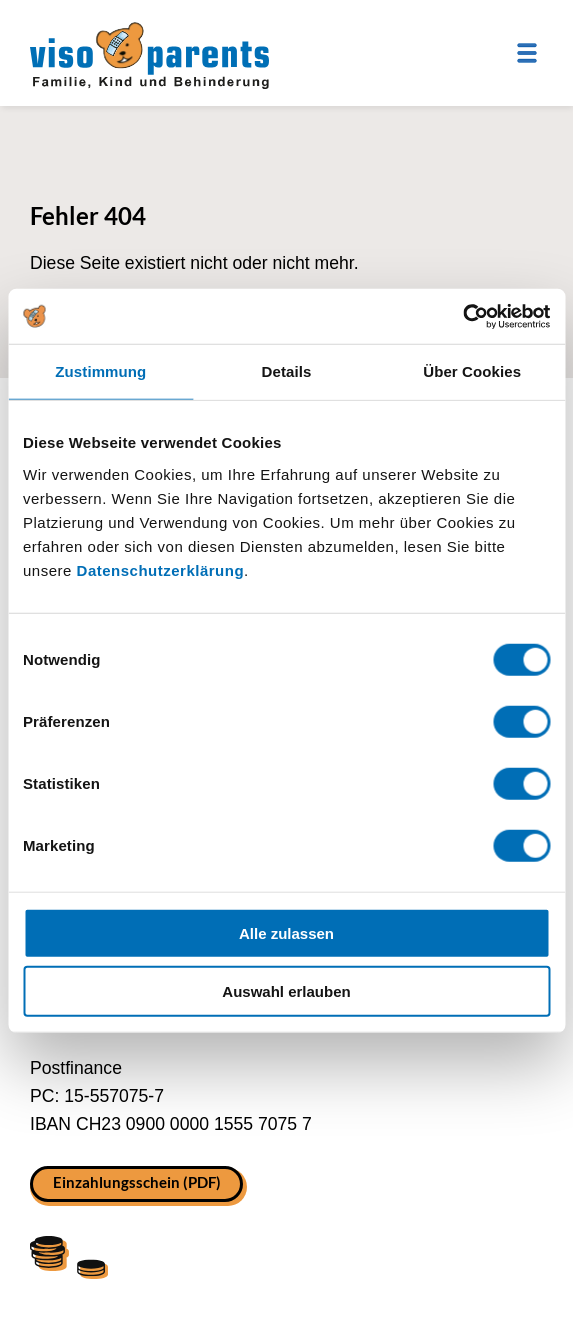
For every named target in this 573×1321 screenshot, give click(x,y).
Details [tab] (287, 371)
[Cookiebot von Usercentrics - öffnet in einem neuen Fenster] (462, 316)
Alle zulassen (286, 932)
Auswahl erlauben (286, 991)
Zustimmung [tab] (100, 371)
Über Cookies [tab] (472, 371)
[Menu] (527, 53)
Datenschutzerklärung (161, 569)
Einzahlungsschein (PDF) (137, 1182)
